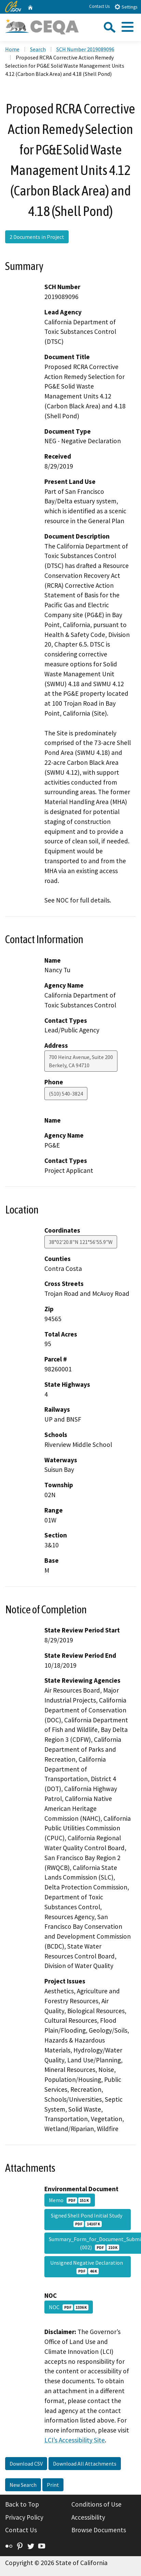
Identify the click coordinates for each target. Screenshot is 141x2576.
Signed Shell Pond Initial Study (87, 2219)
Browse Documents (98, 2530)
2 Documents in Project (37, 236)
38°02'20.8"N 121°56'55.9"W (81, 1241)
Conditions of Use (96, 2504)
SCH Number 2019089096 (85, 49)
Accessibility (88, 2517)
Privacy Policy (24, 2517)
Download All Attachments (84, 2463)
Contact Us (99, 6)
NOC (68, 2307)
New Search (23, 2484)
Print (53, 2484)
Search (38, 49)
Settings (125, 6)
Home (12, 49)
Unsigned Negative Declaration (87, 2266)
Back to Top (22, 2504)
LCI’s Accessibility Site (74, 2440)
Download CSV (26, 2463)
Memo (69, 2200)
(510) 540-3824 (66, 1093)
